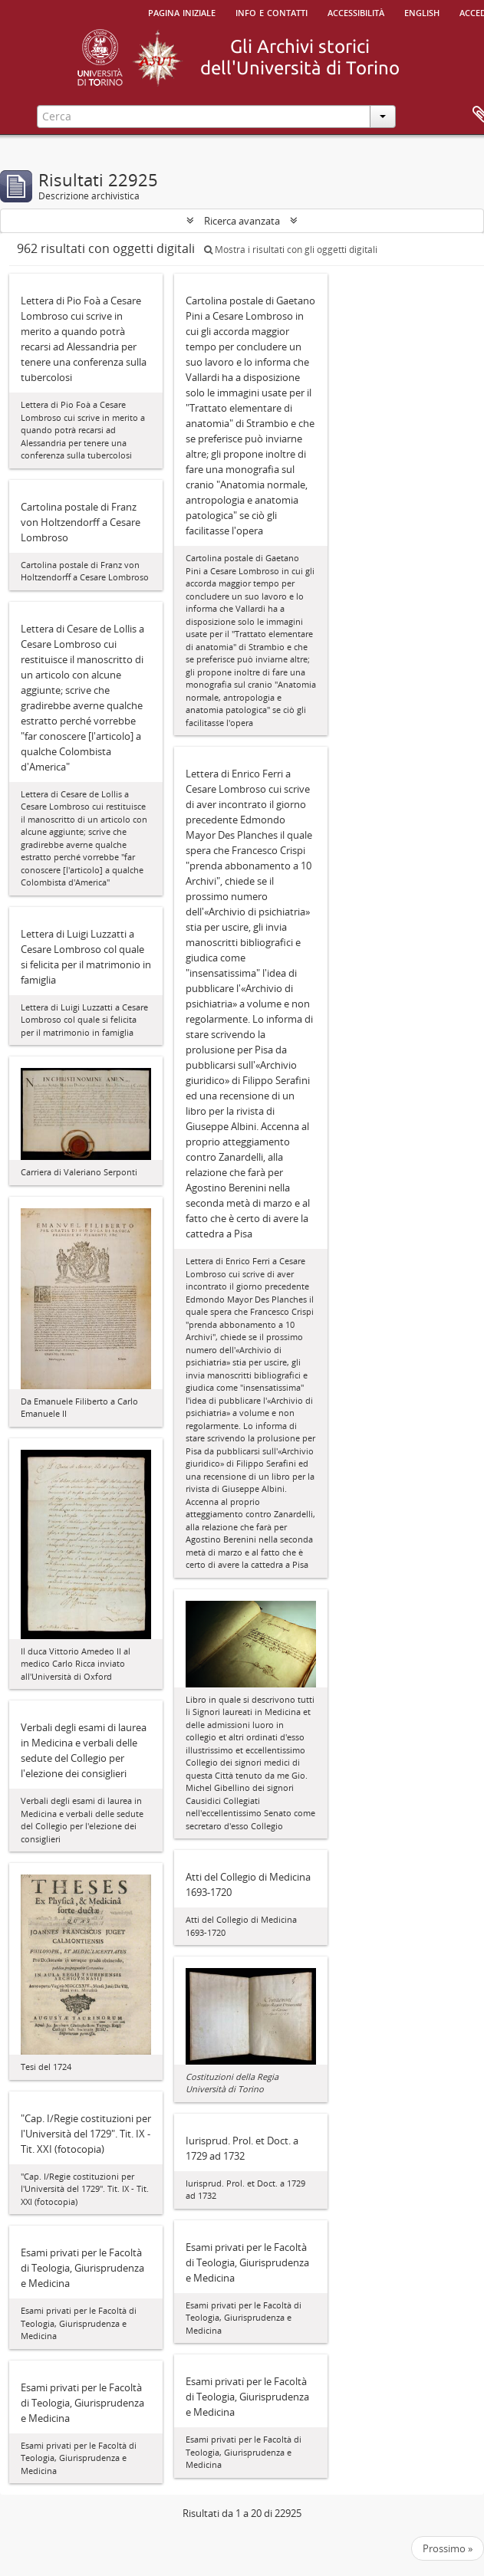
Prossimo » (447, 2548)
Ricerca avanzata (242, 221)
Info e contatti (271, 11)
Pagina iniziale (182, 11)
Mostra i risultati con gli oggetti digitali (290, 249)
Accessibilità (356, 11)
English (422, 11)
